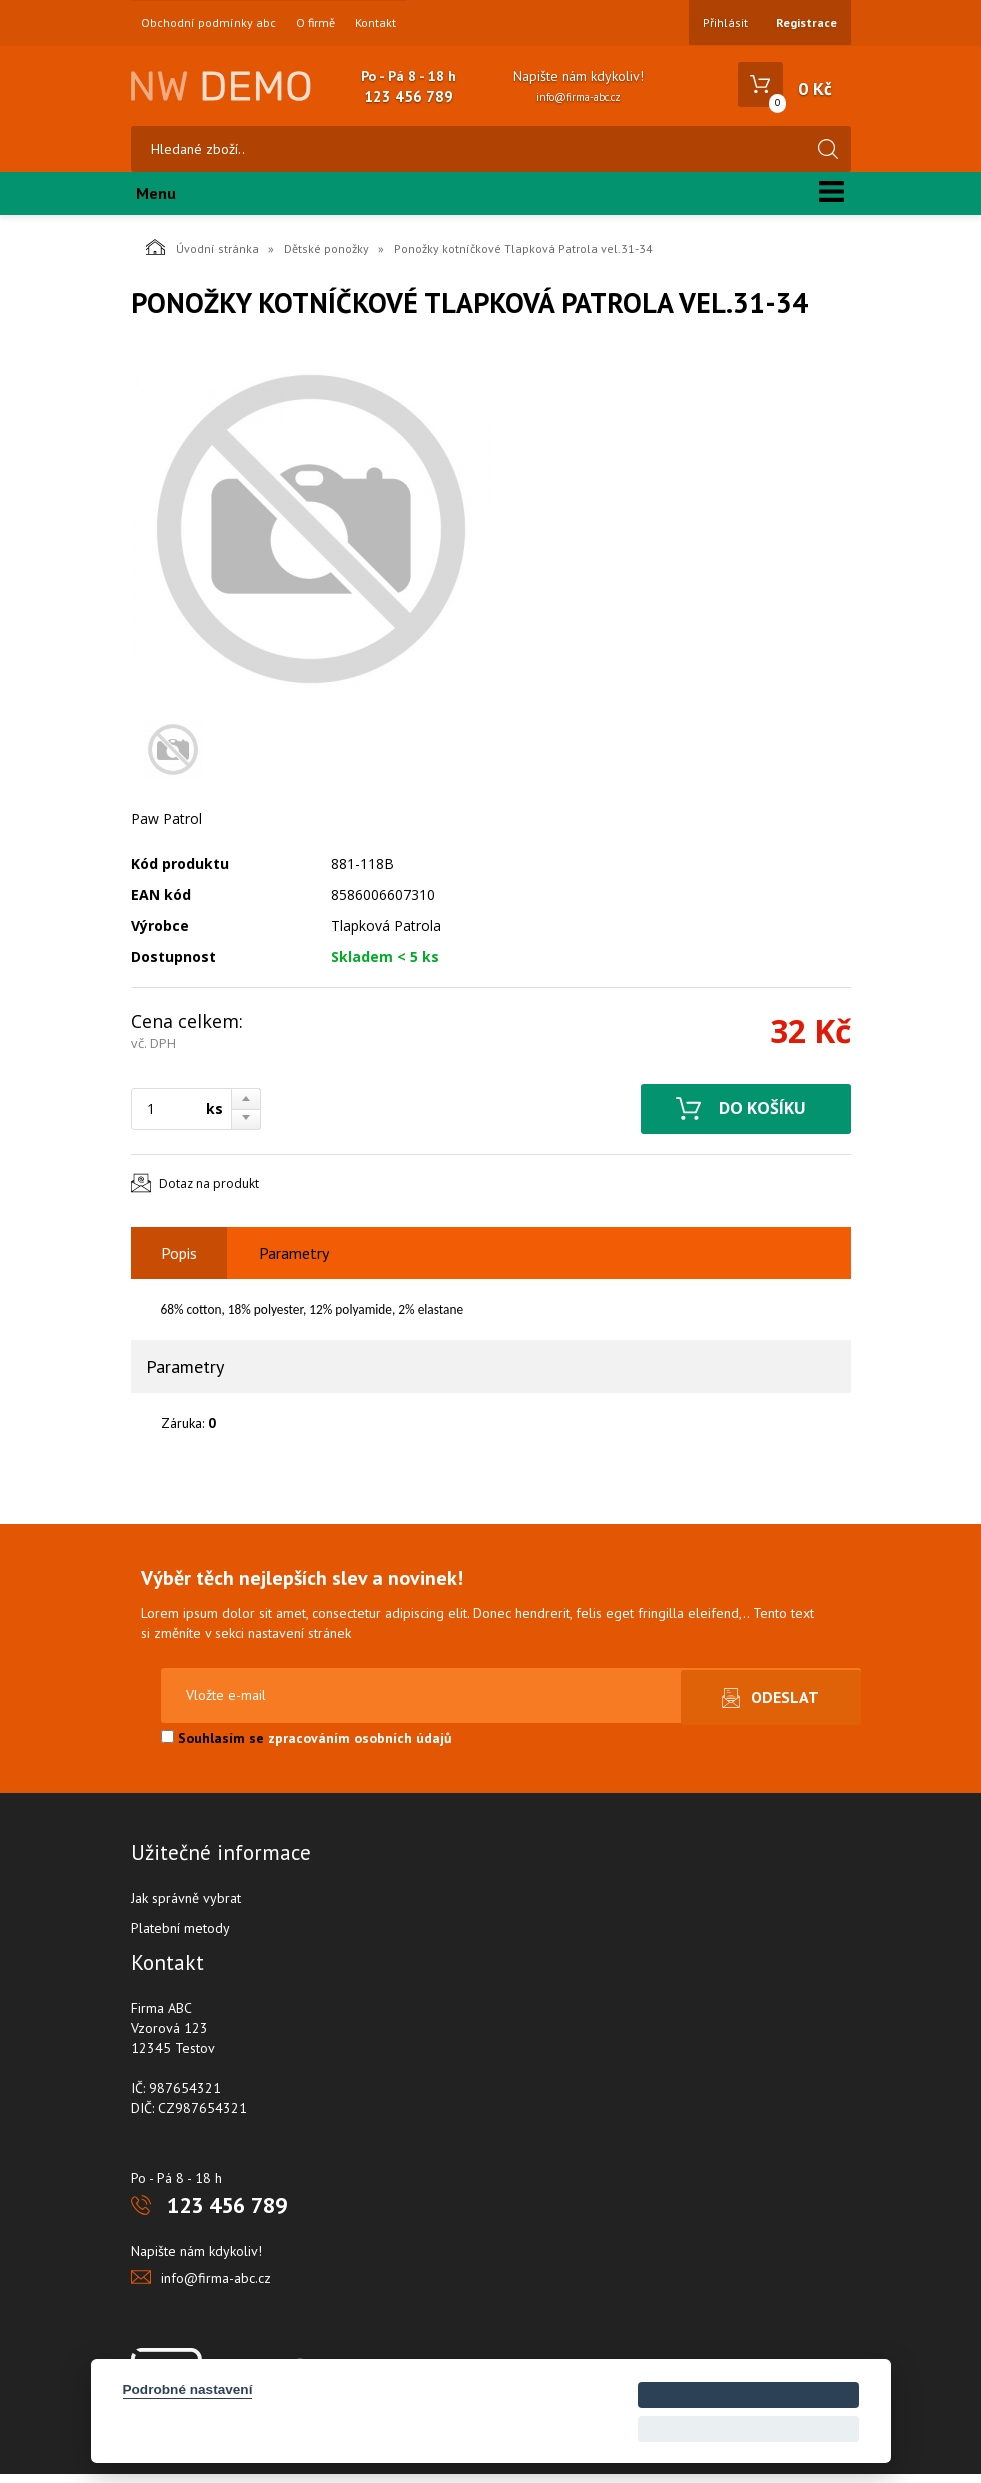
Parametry (294, 1262)
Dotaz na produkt (209, 1192)
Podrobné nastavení (188, 2389)
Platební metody (180, 1937)
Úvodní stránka (202, 256)
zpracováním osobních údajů (360, 1747)
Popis (179, 1262)
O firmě (315, 23)
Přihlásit (725, 22)
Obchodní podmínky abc (208, 23)
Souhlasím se (306, 1747)
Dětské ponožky (326, 257)
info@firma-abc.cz (578, 97)
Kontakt (375, 23)
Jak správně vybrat (186, 1907)
